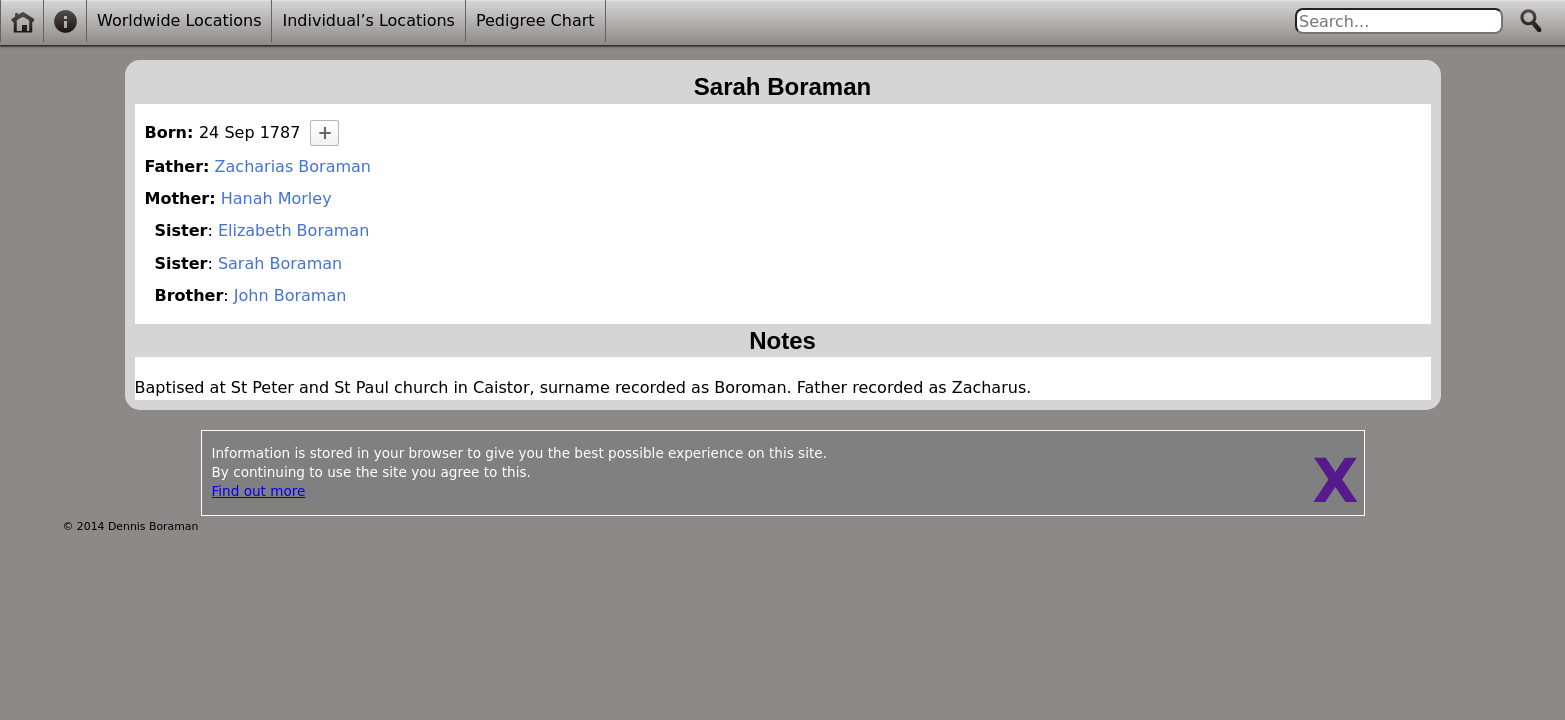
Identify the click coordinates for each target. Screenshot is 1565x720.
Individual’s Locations (368, 20)
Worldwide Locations (179, 20)
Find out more (259, 491)
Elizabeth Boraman (293, 230)
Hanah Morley (276, 198)
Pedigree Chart (535, 20)
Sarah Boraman (280, 263)
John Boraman (290, 295)
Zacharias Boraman (293, 166)
